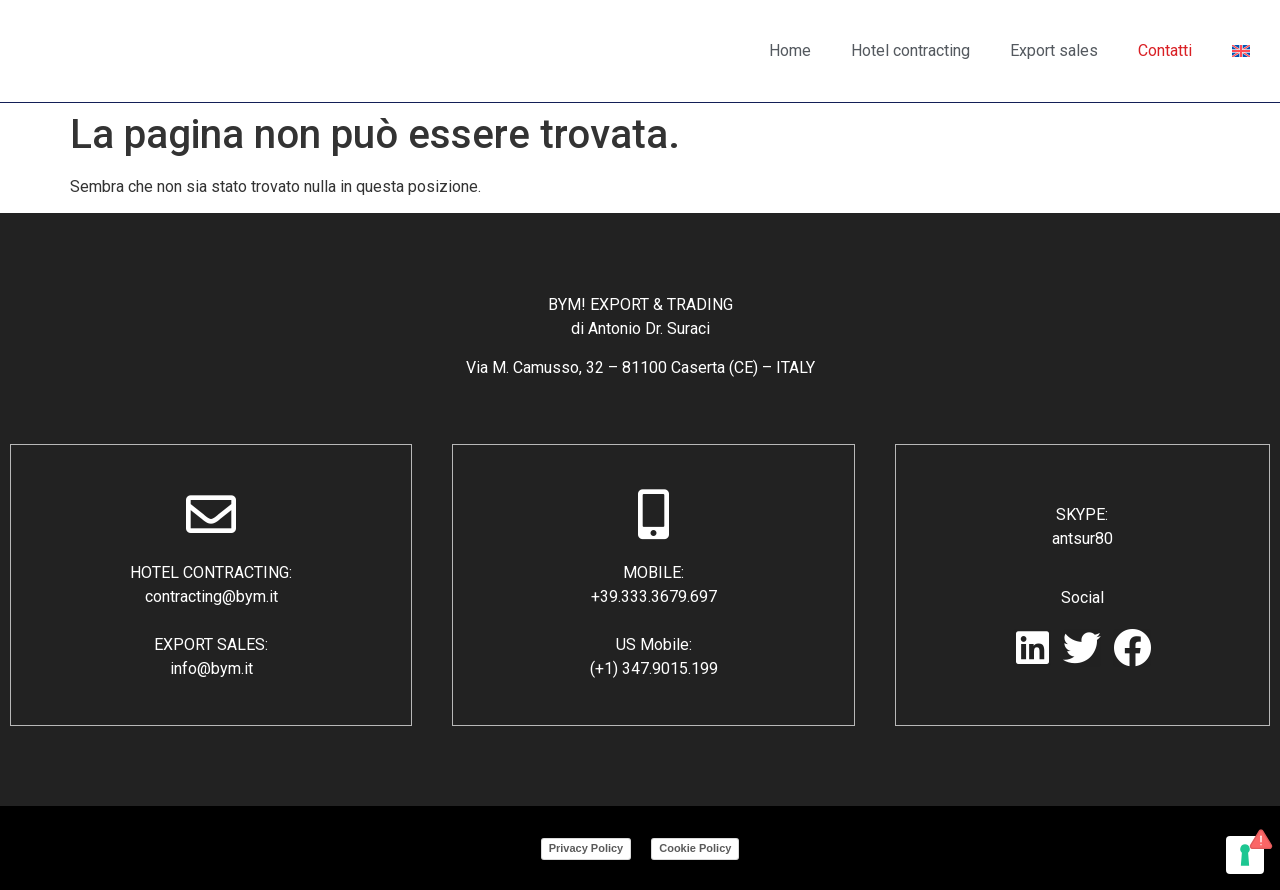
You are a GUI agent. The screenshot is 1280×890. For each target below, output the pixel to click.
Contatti (1165, 50)
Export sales (1054, 50)
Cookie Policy (695, 848)
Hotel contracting (910, 50)
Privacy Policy (586, 848)
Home (790, 50)
